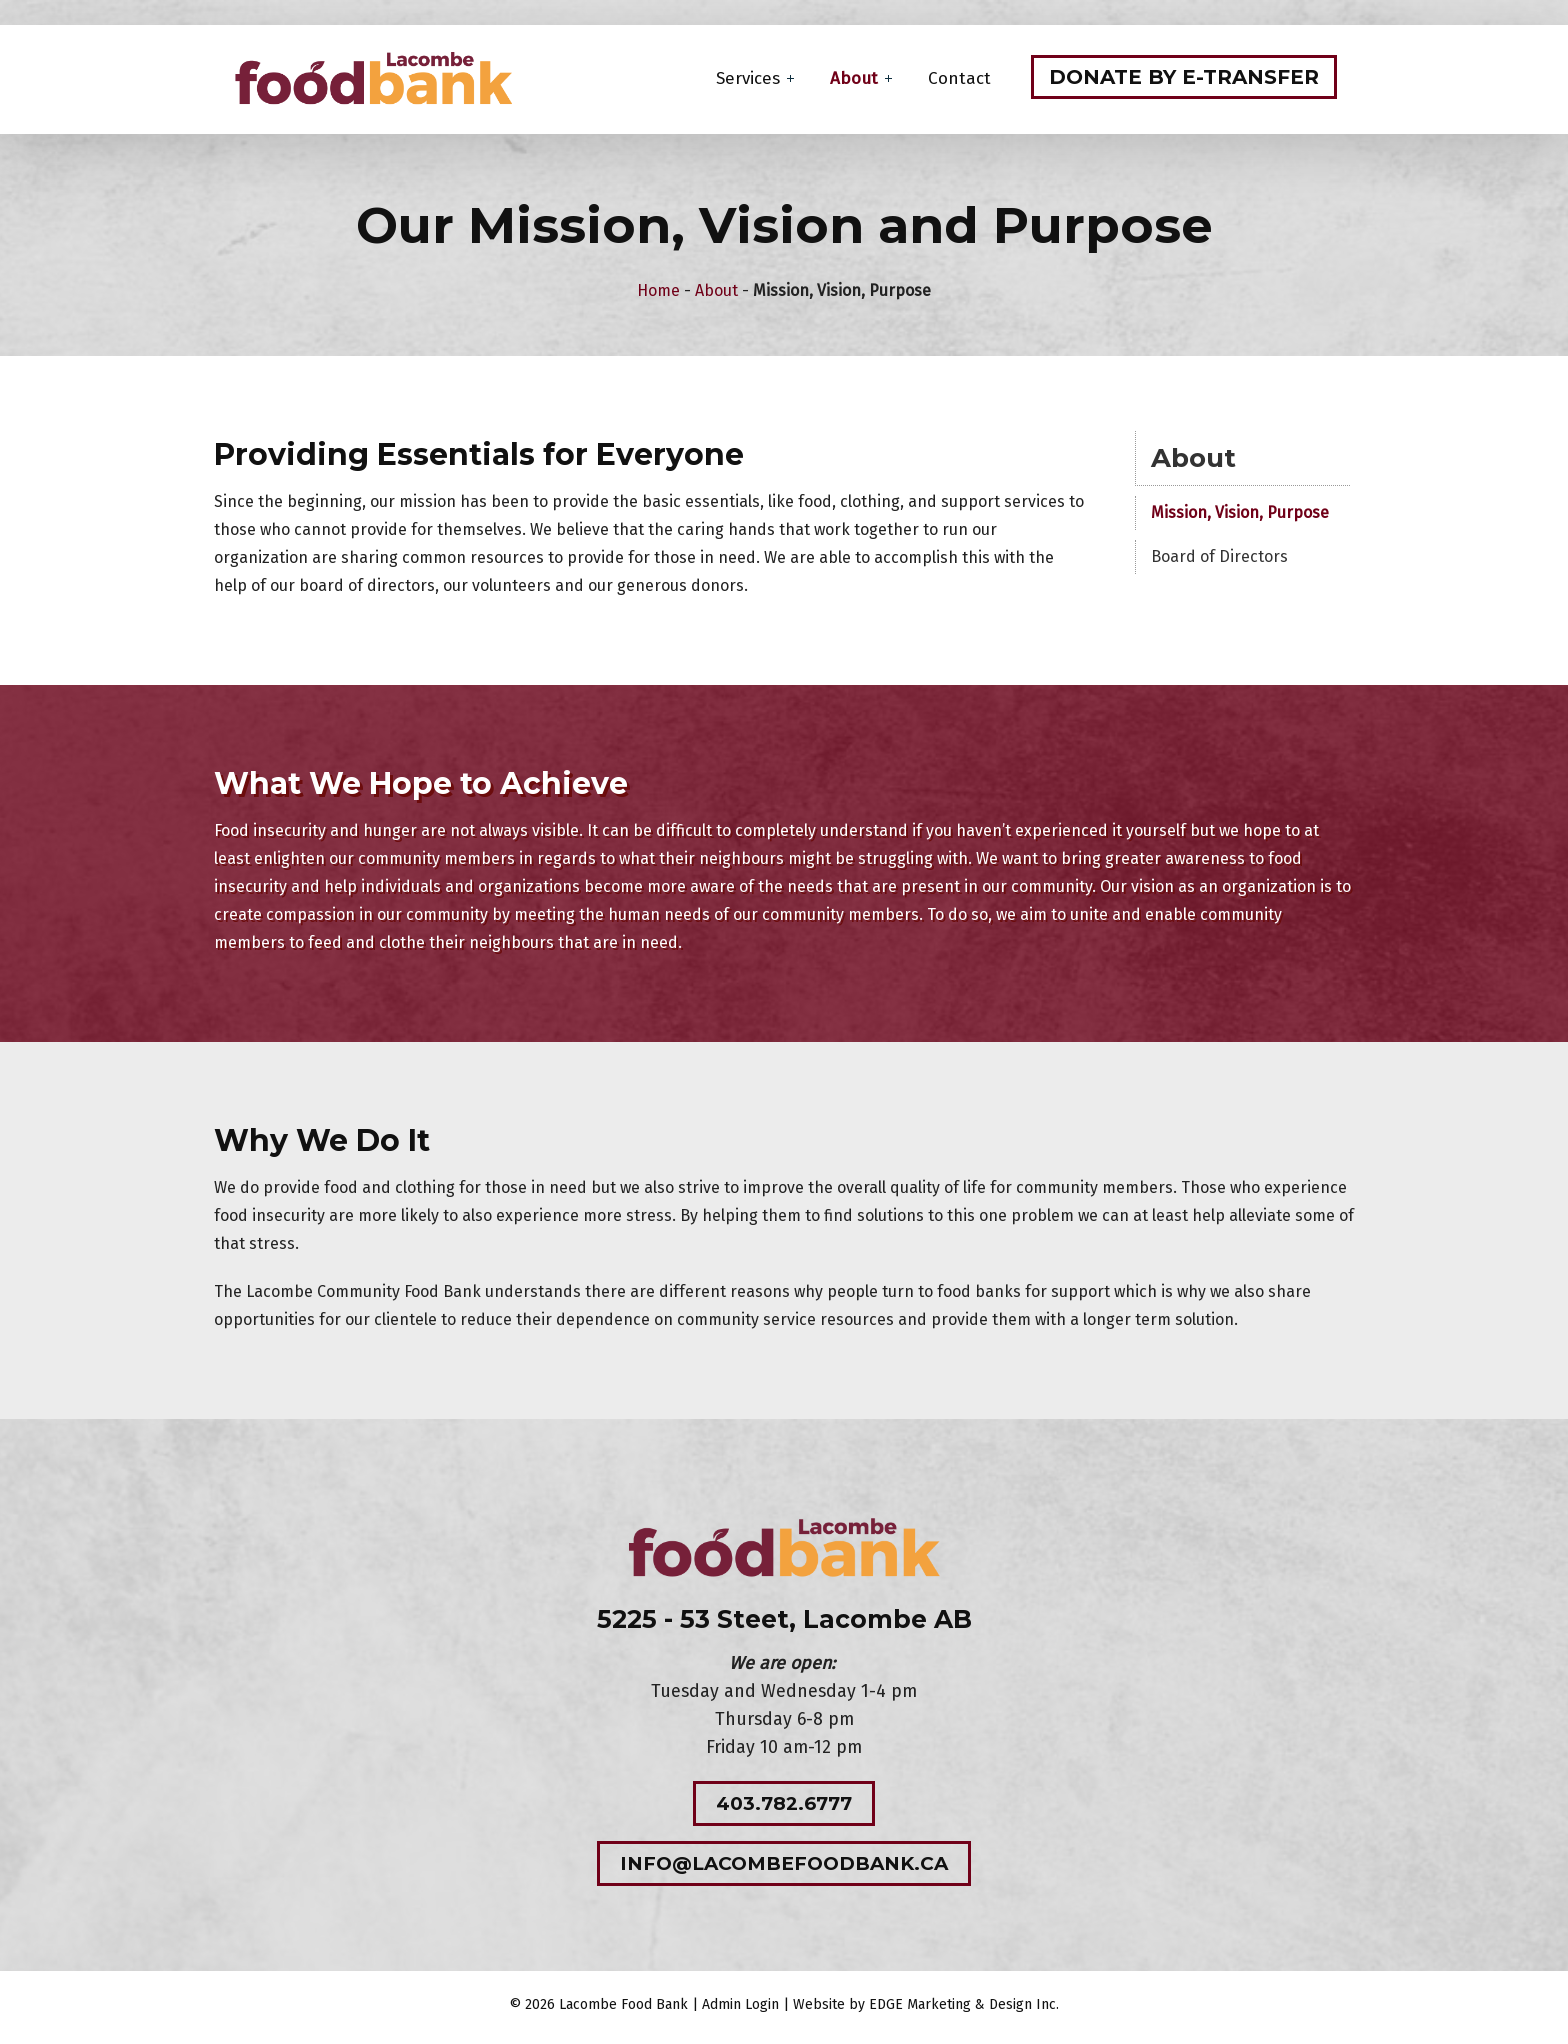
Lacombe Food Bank (623, 2010)
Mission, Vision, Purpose (1244, 515)
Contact (961, 80)
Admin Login (740, 2010)
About (856, 80)
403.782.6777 (784, 1808)
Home (658, 293)
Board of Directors (1223, 559)
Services (750, 80)
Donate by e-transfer (1186, 79)
